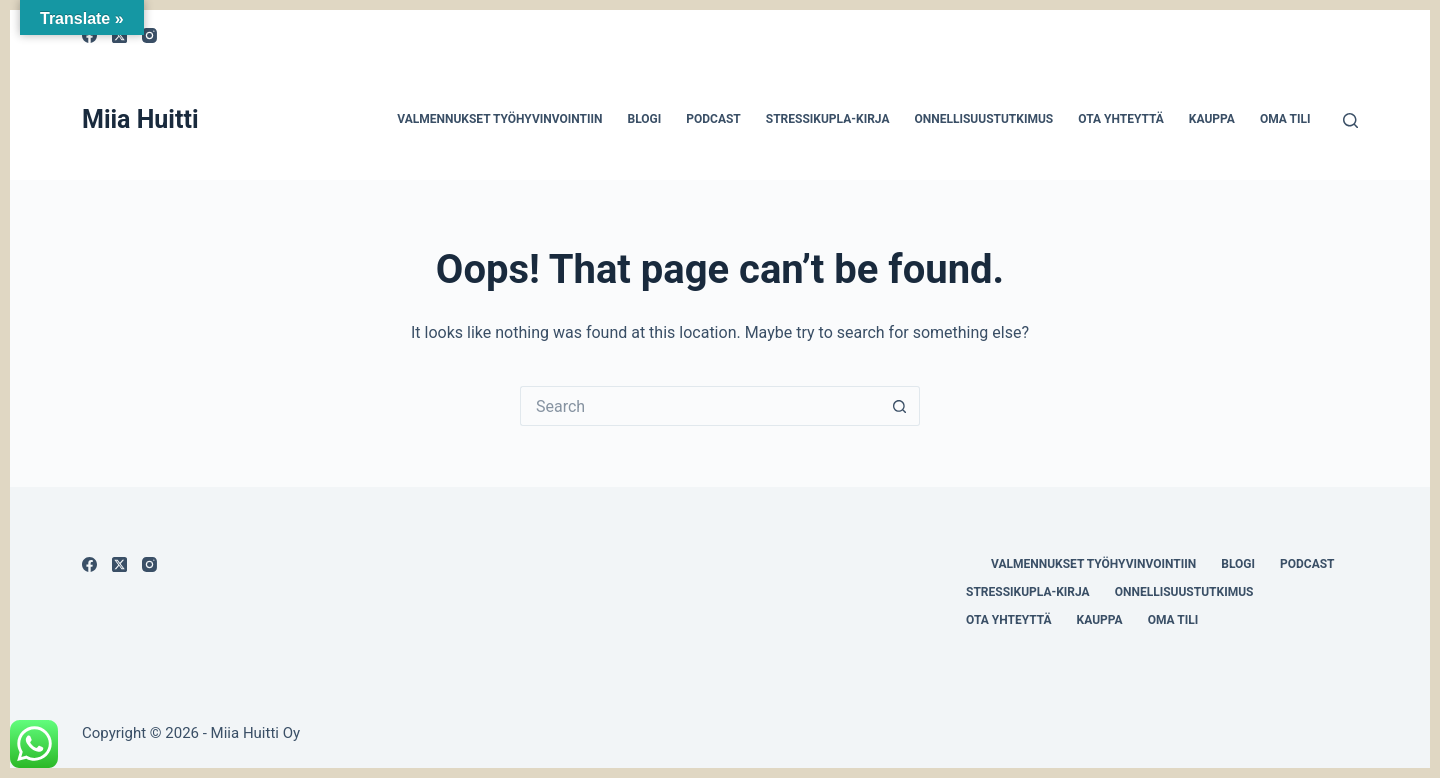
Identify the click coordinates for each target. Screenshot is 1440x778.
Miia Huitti (140, 119)
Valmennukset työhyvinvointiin (499, 119)
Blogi (644, 119)
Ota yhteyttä (1121, 119)
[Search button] (900, 406)
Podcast (713, 119)
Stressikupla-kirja (828, 119)
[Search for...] (700, 406)
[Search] (1350, 120)
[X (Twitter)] (119, 564)
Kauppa (1212, 119)
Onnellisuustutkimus (983, 119)
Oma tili (1285, 119)
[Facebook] (89, 564)
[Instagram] (149, 35)
